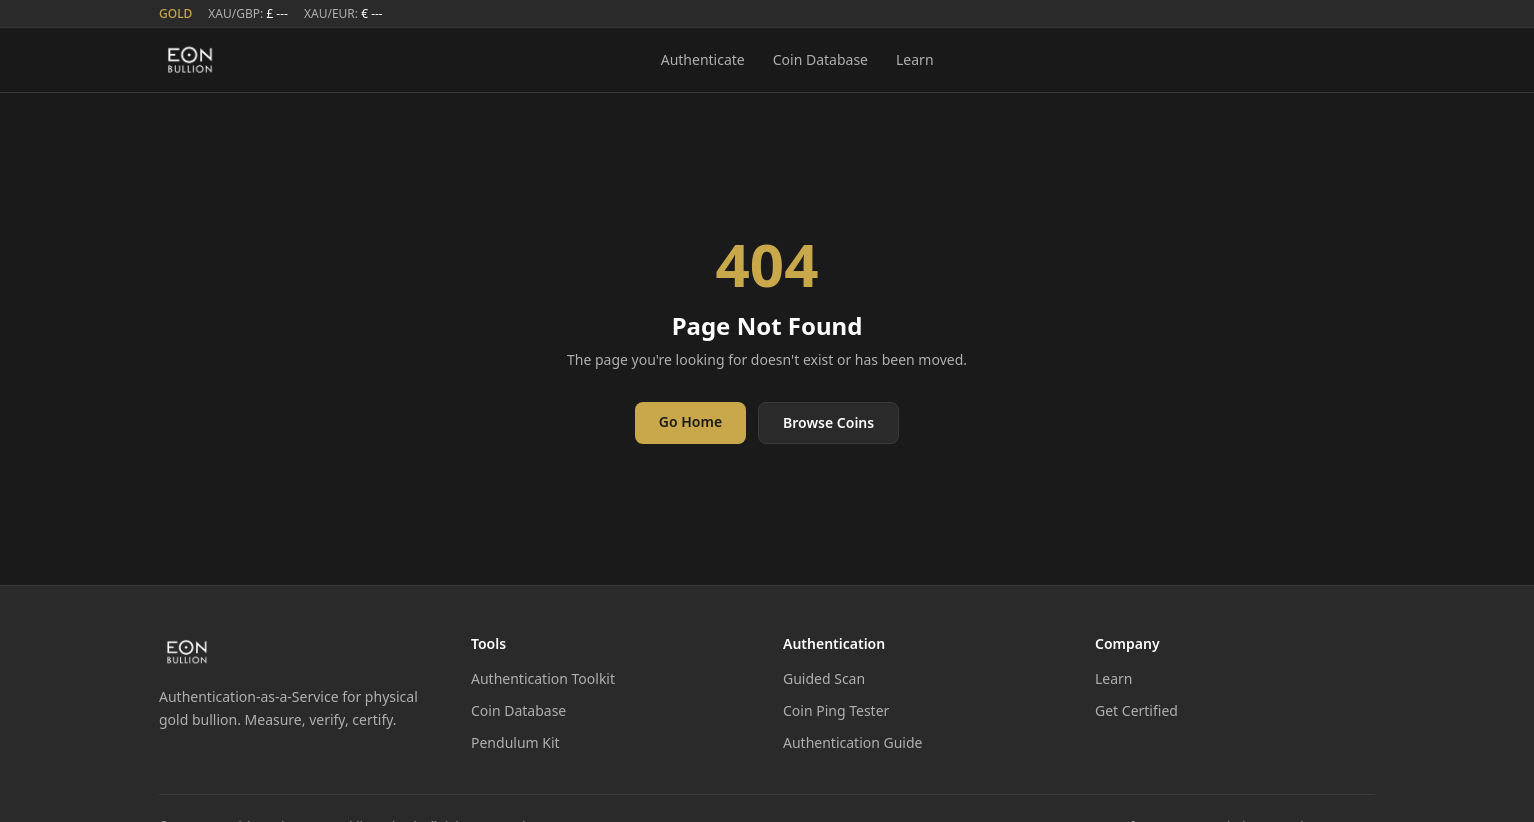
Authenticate (703, 59)
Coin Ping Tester (836, 710)
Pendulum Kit (515, 742)
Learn (915, 59)
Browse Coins (828, 422)
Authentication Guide (852, 742)
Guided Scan (824, 678)
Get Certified (1136, 710)
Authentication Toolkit (543, 678)
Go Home (690, 421)
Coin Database (820, 59)
